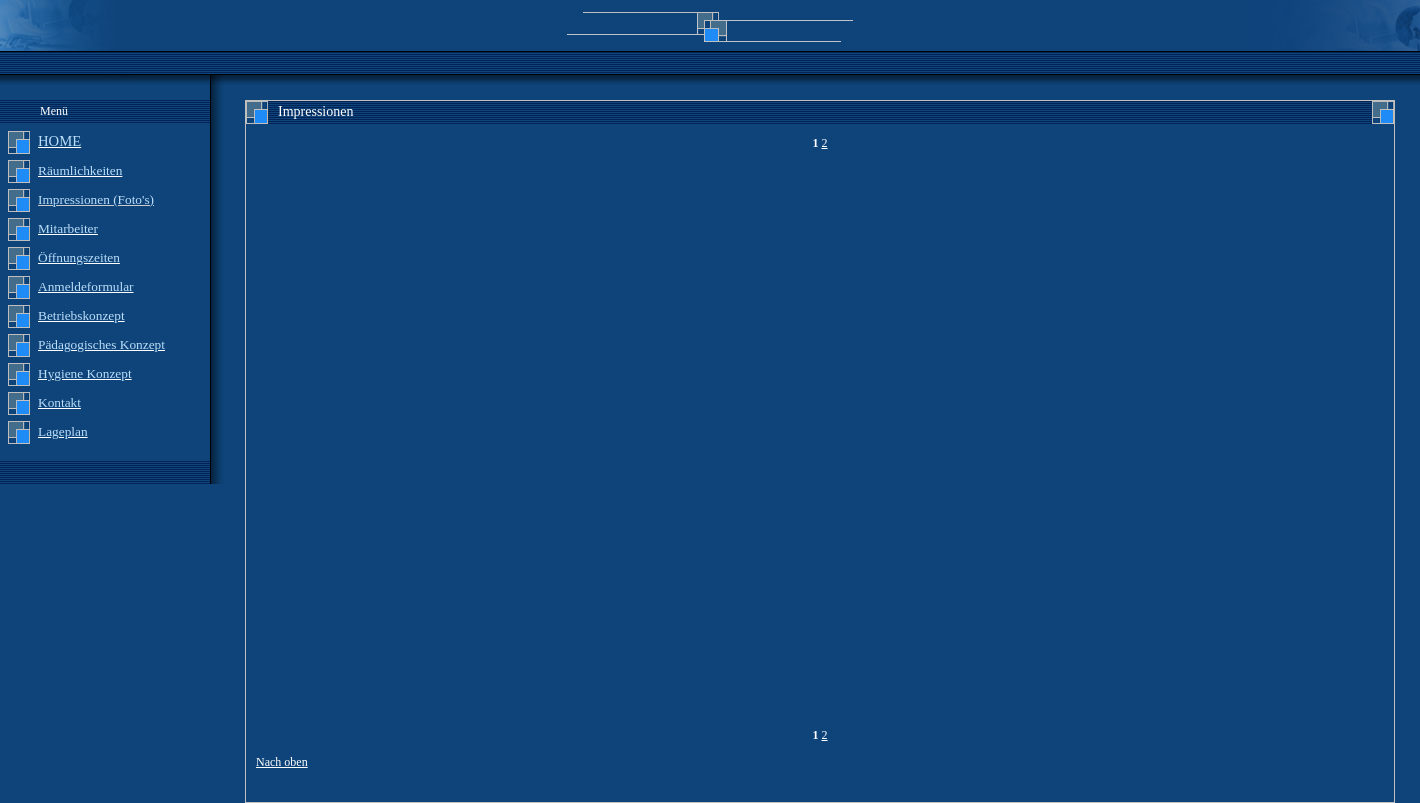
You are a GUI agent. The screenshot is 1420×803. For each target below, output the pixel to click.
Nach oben (282, 762)
